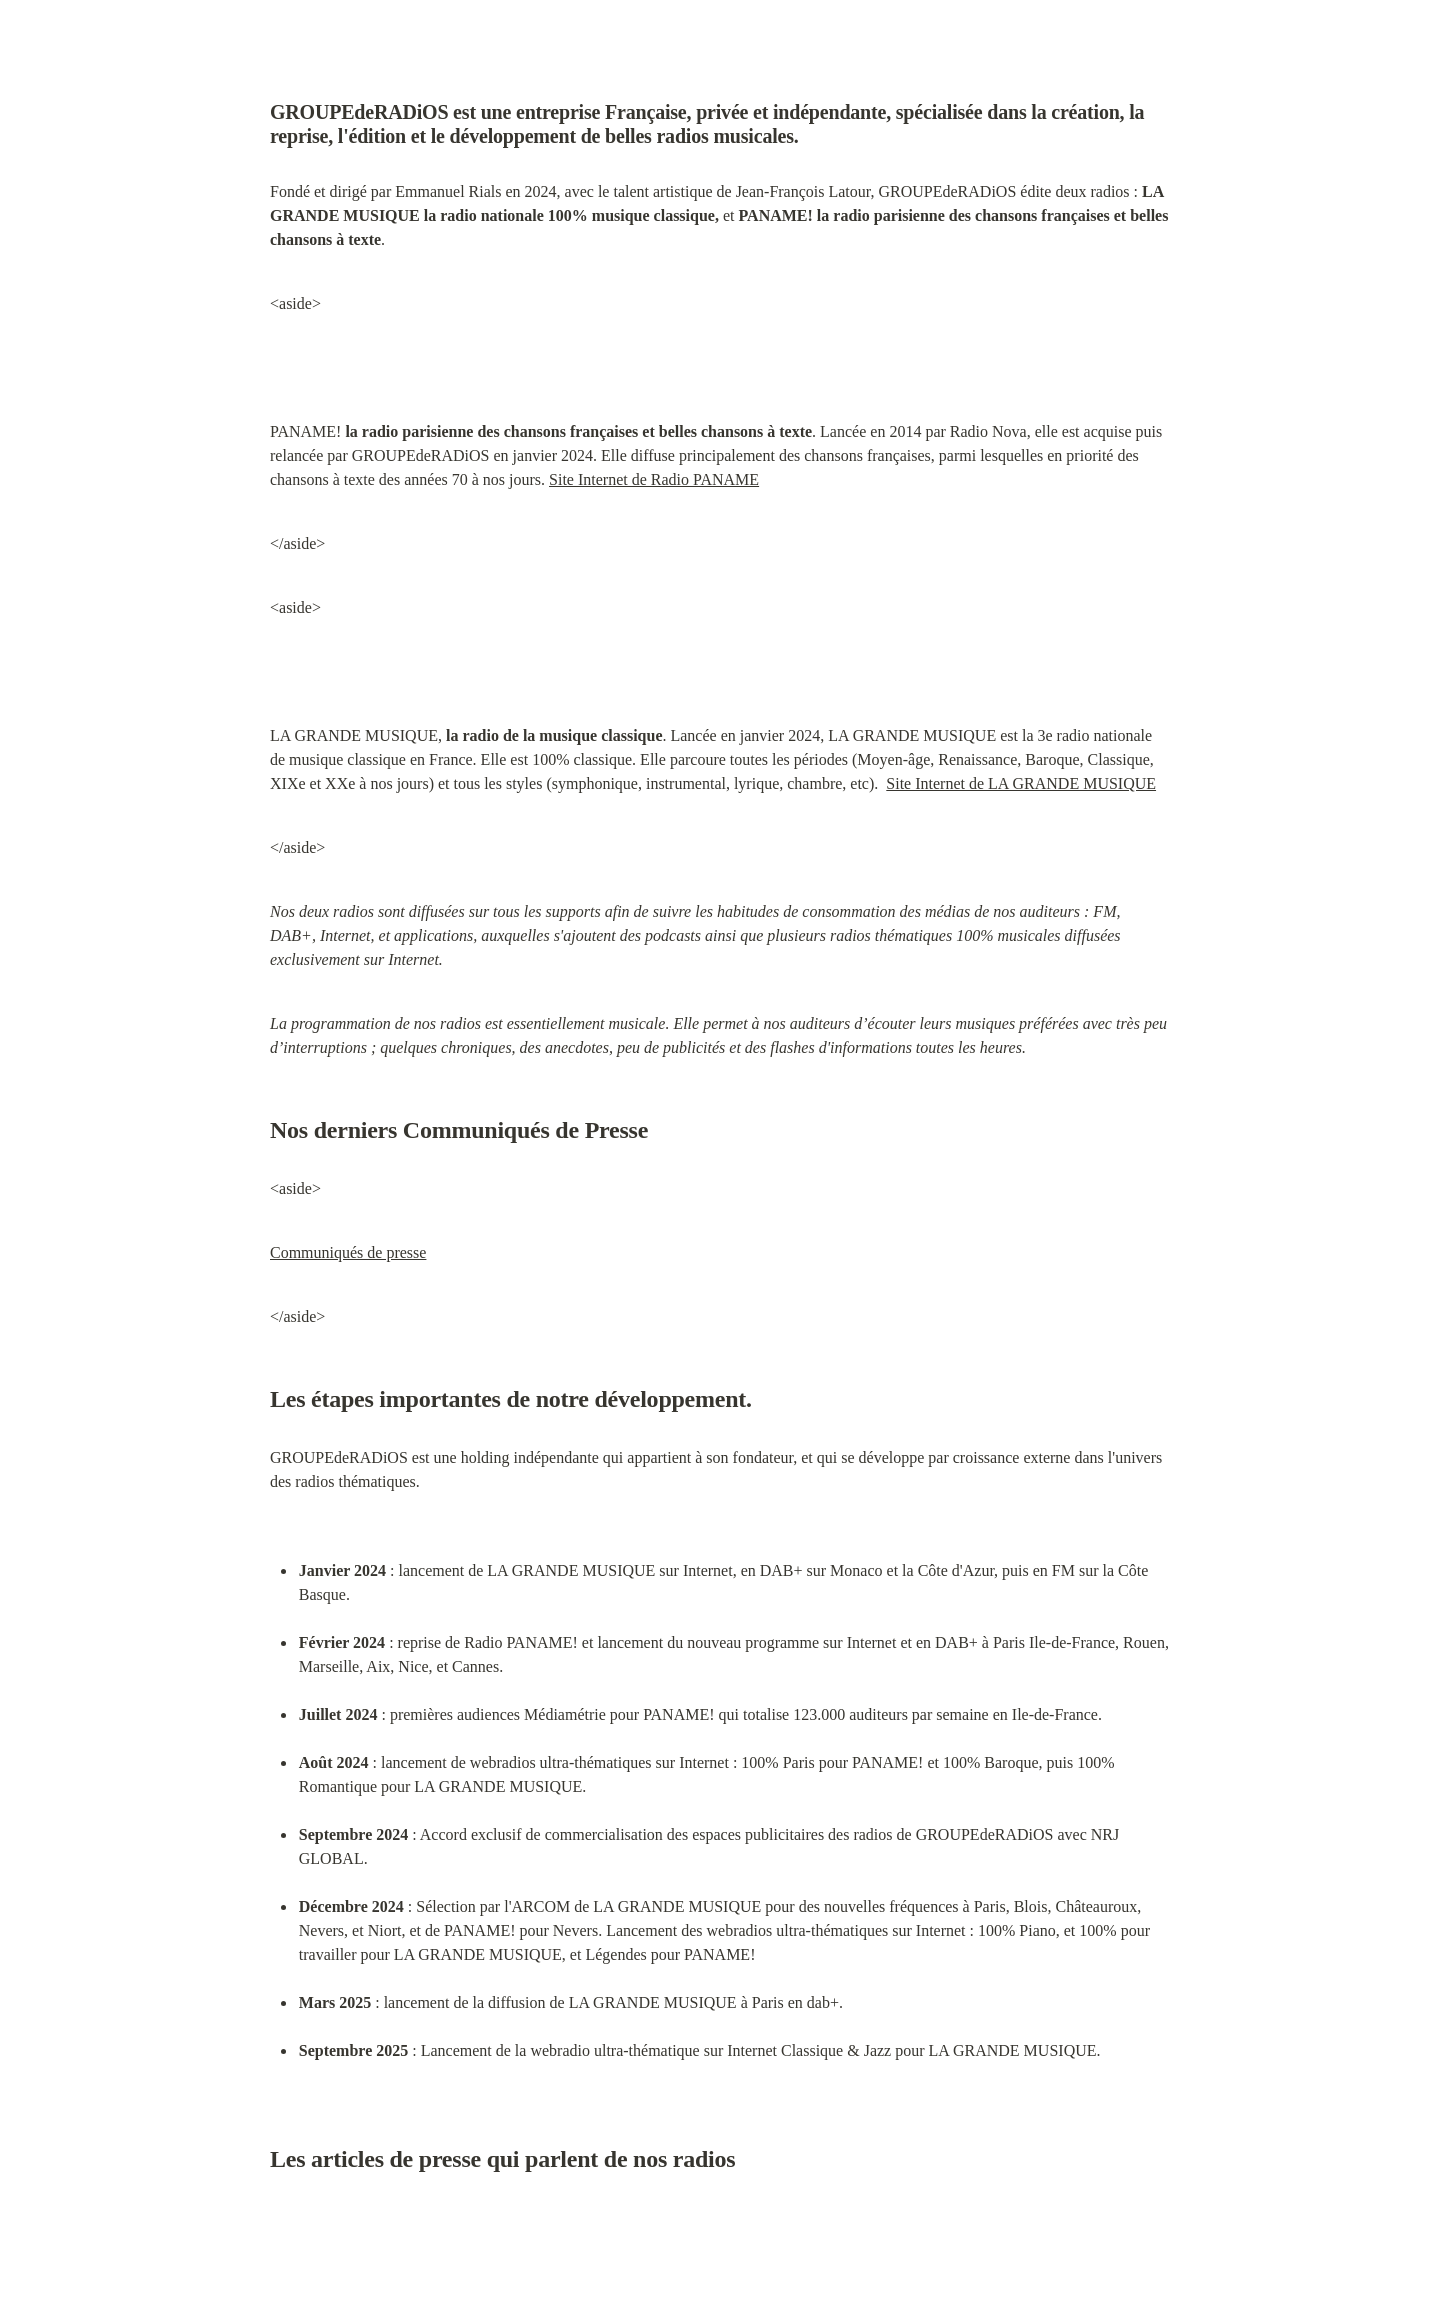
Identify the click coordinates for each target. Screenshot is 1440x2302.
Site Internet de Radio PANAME (654, 479)
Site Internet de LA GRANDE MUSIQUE (1021, 783)
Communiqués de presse (348, 1252)
